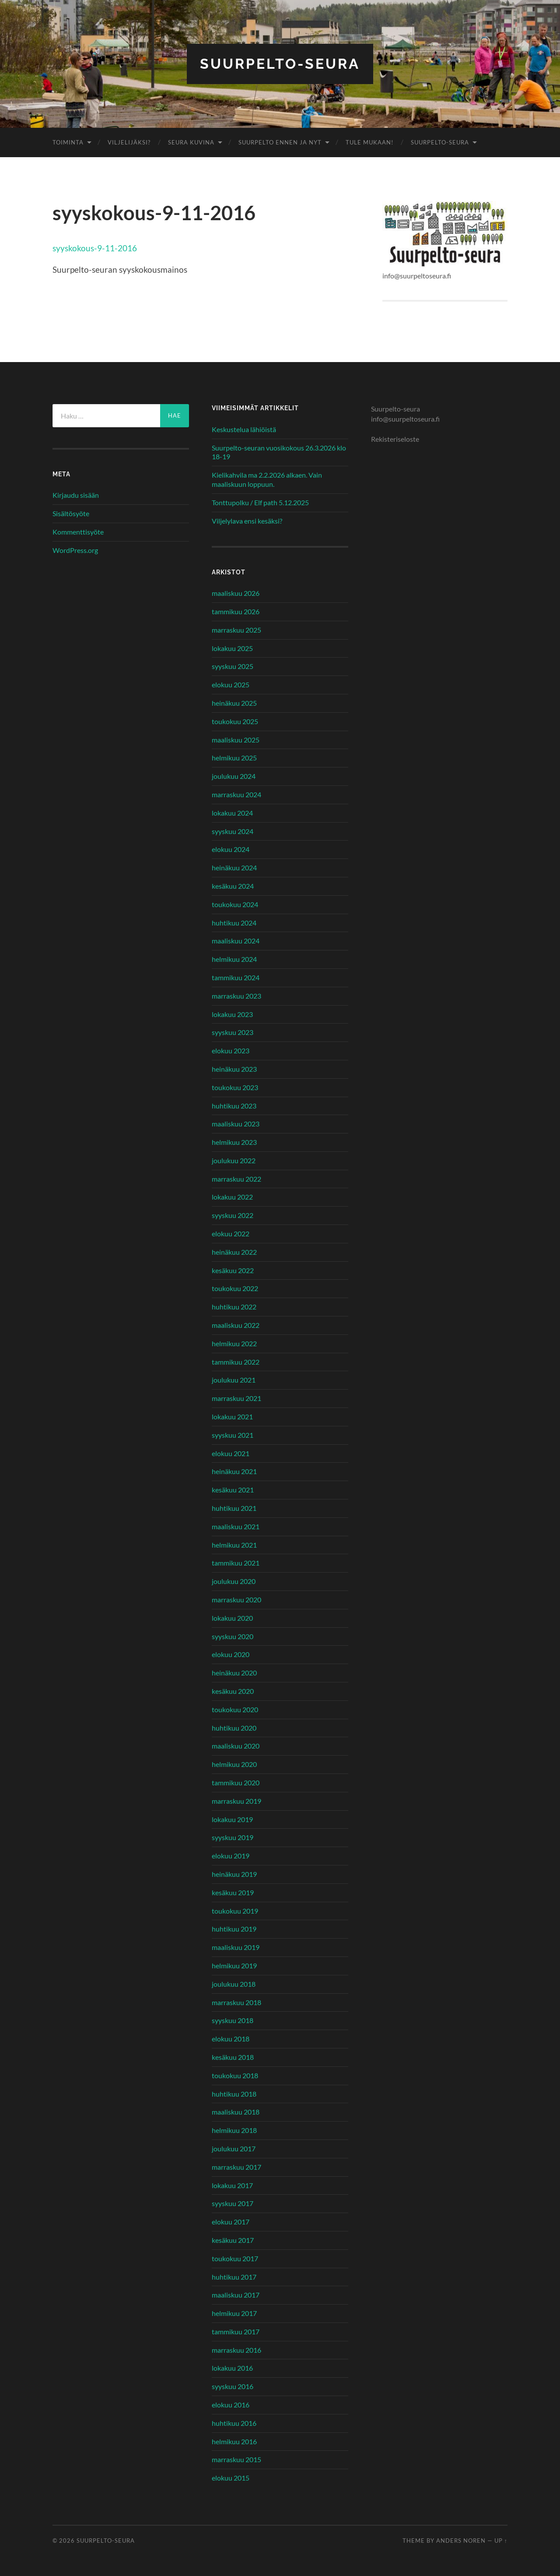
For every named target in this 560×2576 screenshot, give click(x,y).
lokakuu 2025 (232, 648)
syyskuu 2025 (232, 666)
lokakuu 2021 (232, 1416)
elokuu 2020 (230, 1654)
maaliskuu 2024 (235, 940)
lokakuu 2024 (232, 813)
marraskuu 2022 (236, 1179)
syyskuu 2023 (232, 1032)
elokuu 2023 (230, 1050)
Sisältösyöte (70, 513)
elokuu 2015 (230, 2478)
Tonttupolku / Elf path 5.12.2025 (260, 502)
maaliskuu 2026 (235, 593)
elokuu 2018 (230, 2038)
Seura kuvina (191, 142)
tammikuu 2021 (235, 1563)
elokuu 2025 (230, 684)
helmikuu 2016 (234, 2441)
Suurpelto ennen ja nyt (280, 142)
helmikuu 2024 (234, 959)
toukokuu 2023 (235, 1087)
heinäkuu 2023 (234, 1069)
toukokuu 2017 (235, 2258)
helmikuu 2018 (234, 2130)
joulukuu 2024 (234, 776)
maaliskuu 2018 (235, 2112)
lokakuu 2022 (232, 1197)
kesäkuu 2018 (233, 2057)
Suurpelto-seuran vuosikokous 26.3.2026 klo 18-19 (279, 452)
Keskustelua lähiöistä (244, 429)
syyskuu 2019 (232, 1837)
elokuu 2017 (230, 2221)
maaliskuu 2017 (235, 2295)
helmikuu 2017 (234, 2313)
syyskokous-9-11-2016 (94, 248)
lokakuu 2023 (232, 1014)
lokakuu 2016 (232, 2368)
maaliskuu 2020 (235, 1746)
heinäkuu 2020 (234, 1672)
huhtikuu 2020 (234, 1728)
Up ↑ (501, 2540)
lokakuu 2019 (232, 1819)
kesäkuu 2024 (233, 886)
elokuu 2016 (230, 2404)
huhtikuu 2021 (234, 1508)
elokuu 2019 (230, 1855)
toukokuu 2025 (235, 721)
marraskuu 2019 (236, 1801)
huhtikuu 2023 (234, 1105)
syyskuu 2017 (232, 2203)
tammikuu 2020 (235, 1782)
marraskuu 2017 (236, 2167)
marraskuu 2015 (236, 2459)
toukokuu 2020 (235, 1709)
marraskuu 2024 (236, 794)
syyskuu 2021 (232, 1435)
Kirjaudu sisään (75, 495)
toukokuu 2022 (235, 1288)
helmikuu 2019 (234, 1965)
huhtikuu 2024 (234, 922)
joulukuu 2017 (234, 2148)
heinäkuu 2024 (234, 867)
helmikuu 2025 (234, 757)
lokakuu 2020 (232, 1618)
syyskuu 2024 (232, 831)
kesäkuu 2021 (233, 1489)
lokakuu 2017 (232, 2185)
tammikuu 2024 (235, 977)
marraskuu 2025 (236, 630)
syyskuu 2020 (232, 1636)
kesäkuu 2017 (233, 2240)
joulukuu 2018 (234, 1984)
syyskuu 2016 (232, 2386)
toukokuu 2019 (235, 1911)
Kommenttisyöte (78, 532)
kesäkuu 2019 (233, 1892)
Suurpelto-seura (280, 64)
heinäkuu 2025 (234, 703)
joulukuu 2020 (234, 1581)
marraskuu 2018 (236, 2002)
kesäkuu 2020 (233, 1691)
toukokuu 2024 (235, 904)
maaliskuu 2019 (235, 1947)
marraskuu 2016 (236, 2350)
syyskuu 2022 (232, 1215)
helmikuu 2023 (234, 1142)
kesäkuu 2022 (233, 1270)
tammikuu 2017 (235, 2331)
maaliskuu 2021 (235, 1526)
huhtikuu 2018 (234, 2094)
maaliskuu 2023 (235, 1123)
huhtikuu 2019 (234, 1929)
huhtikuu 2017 (234, 2277)
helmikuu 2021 (234, 1545)
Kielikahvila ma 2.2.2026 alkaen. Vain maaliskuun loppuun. (267, 479)
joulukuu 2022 (234, 1160)
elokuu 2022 (230, 1233)
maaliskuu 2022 (235, 1325)
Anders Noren (461, 2540)
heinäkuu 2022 (234, 1252)
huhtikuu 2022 (234, 1306)
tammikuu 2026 (235, 611)
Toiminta (68, 142)
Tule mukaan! (369, 142)
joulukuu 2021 (234, 1380)
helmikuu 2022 (234, 1343)
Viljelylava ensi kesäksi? (247, 521)
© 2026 (64, 2540)
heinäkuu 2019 (234, 1874)
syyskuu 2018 (232, 2020)
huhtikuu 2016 (234, 2423)
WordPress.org (75, 550)
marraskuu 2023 (236, 996)
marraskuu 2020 (236, 1599)
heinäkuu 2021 (234, 1471)
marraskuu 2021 (236, 1398)
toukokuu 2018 (235, 2075)
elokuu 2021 (230, 1453)
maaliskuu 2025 (235, 739)
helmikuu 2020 (234, 1764)
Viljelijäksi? (129, 142)
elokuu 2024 (230, 849)
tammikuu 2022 (235, 1362)
